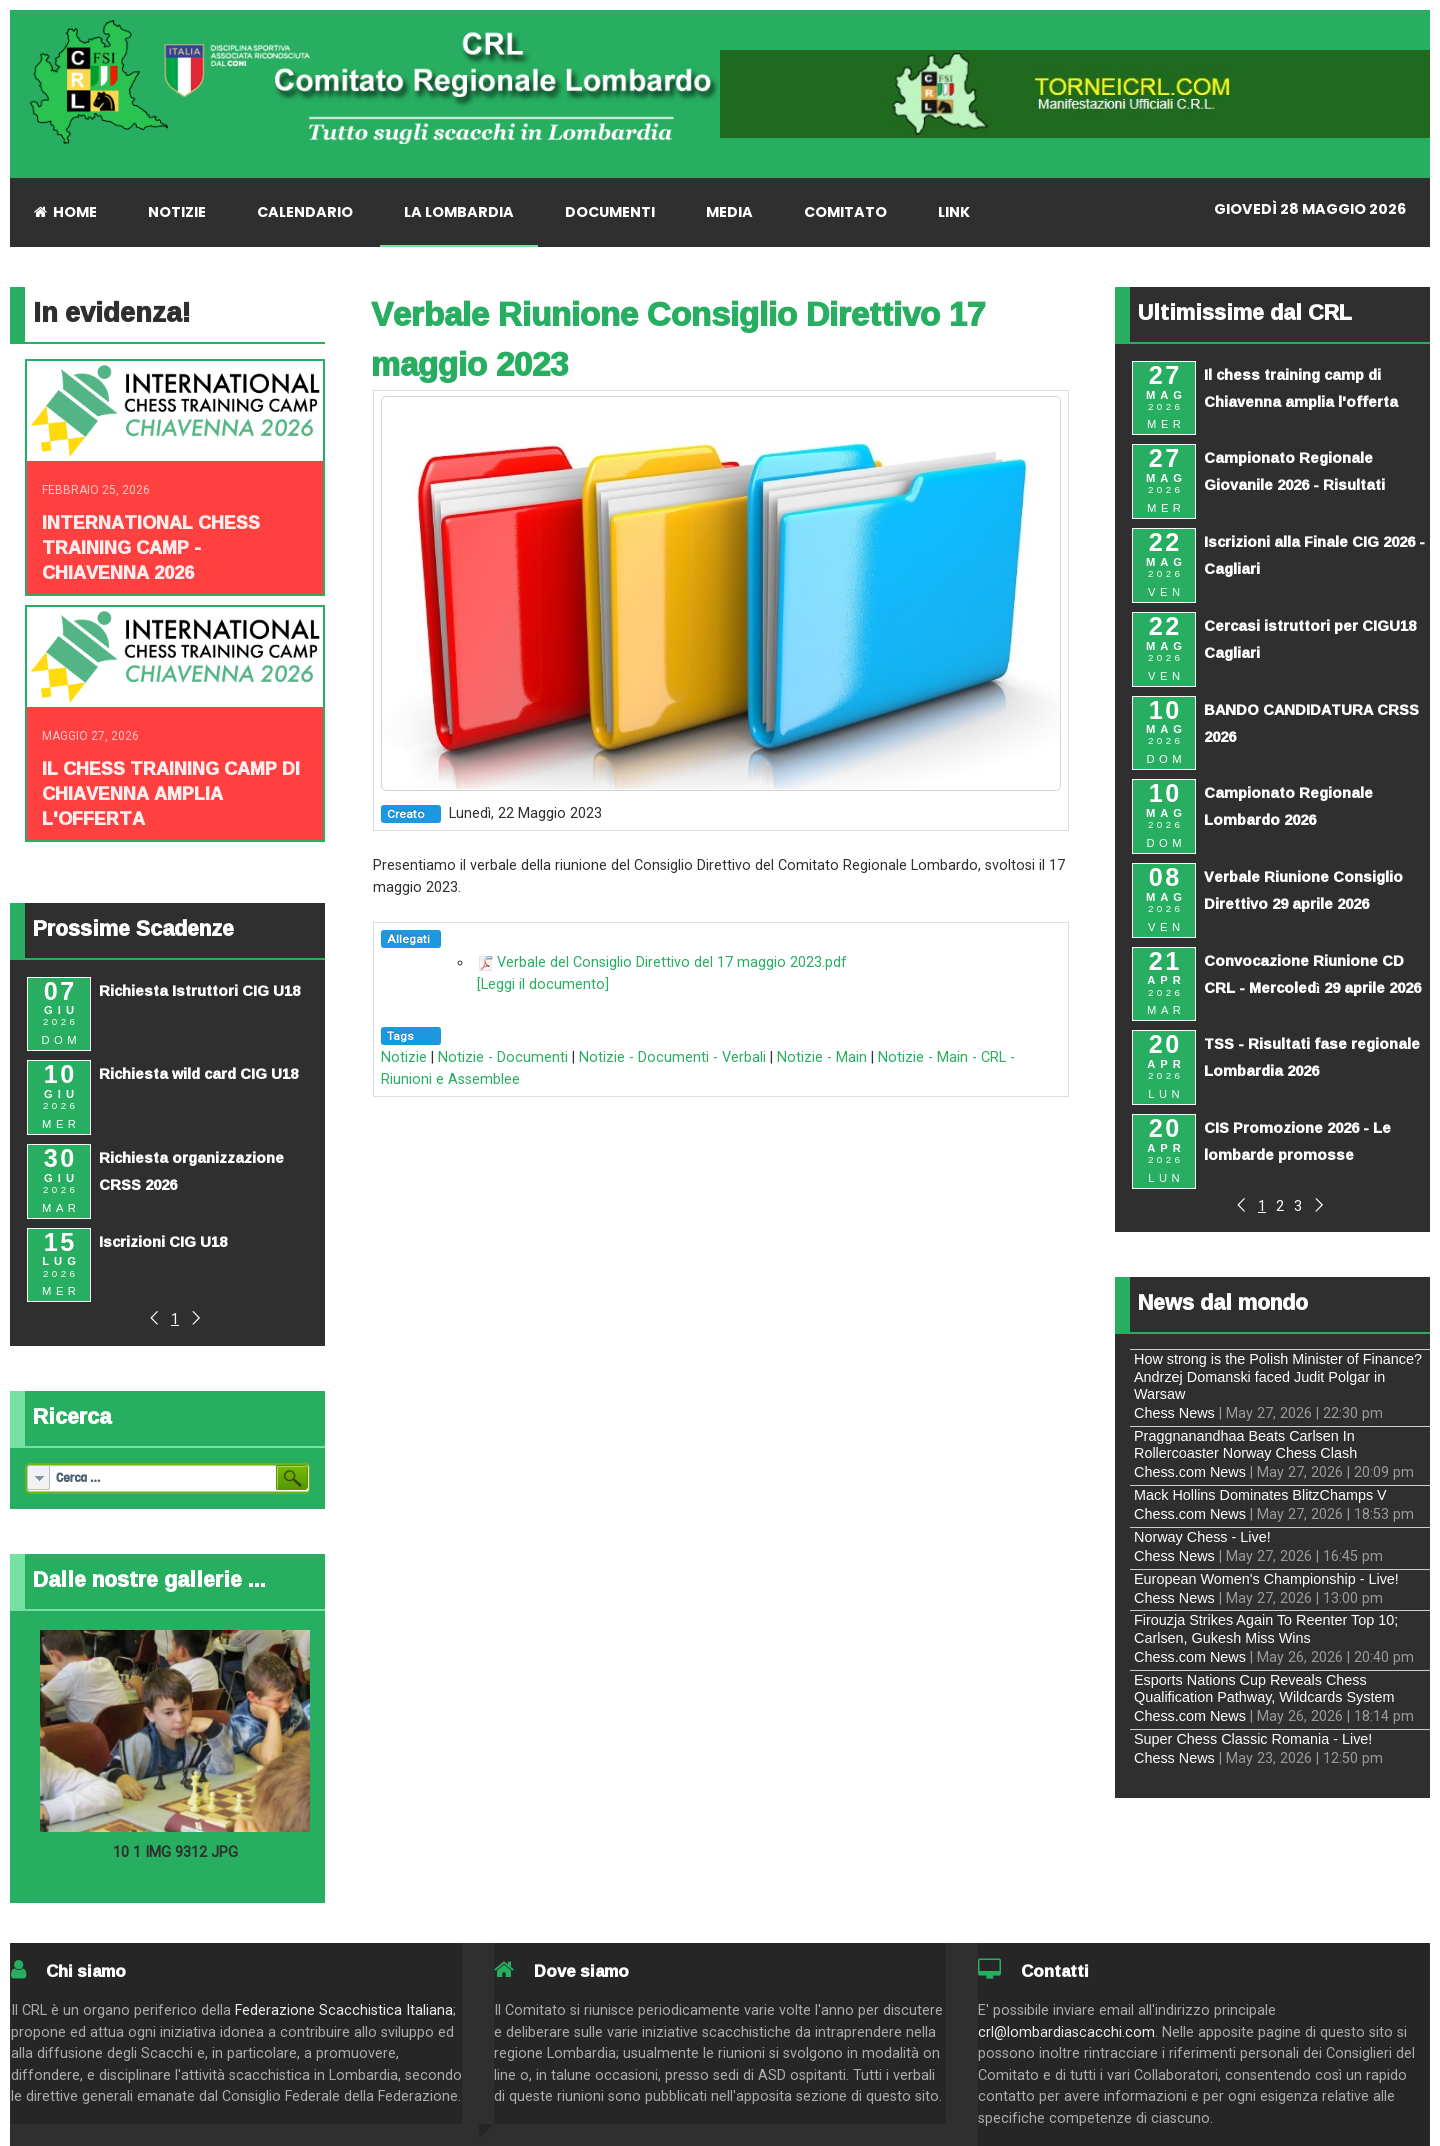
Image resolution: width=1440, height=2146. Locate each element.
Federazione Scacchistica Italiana (344, 2010)
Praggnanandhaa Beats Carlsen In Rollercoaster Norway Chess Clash (1245, 1444)
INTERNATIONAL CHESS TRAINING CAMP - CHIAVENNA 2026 (151, 547)
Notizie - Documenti (503, 1057)
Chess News (1174, 1413)
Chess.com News (1190, 1472)
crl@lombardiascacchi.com (1066, 2032)
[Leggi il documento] (543, 984)
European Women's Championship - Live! (1266, 1579)
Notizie (404, 1057)
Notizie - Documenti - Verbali (672, 1057)
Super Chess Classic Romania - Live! (1253, 1739)
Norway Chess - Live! (1202, 1537)
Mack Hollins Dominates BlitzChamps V (1260, 1495)
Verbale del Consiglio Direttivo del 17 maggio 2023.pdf (672, 962)
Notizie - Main (822, 1057)
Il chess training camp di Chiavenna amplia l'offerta (171, 793)
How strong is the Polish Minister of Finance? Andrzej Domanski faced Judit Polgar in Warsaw (1278, 1376)
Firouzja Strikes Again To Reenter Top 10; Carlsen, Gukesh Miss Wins (1266, 1628)
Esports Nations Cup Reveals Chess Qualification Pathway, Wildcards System (1264, 1688)
